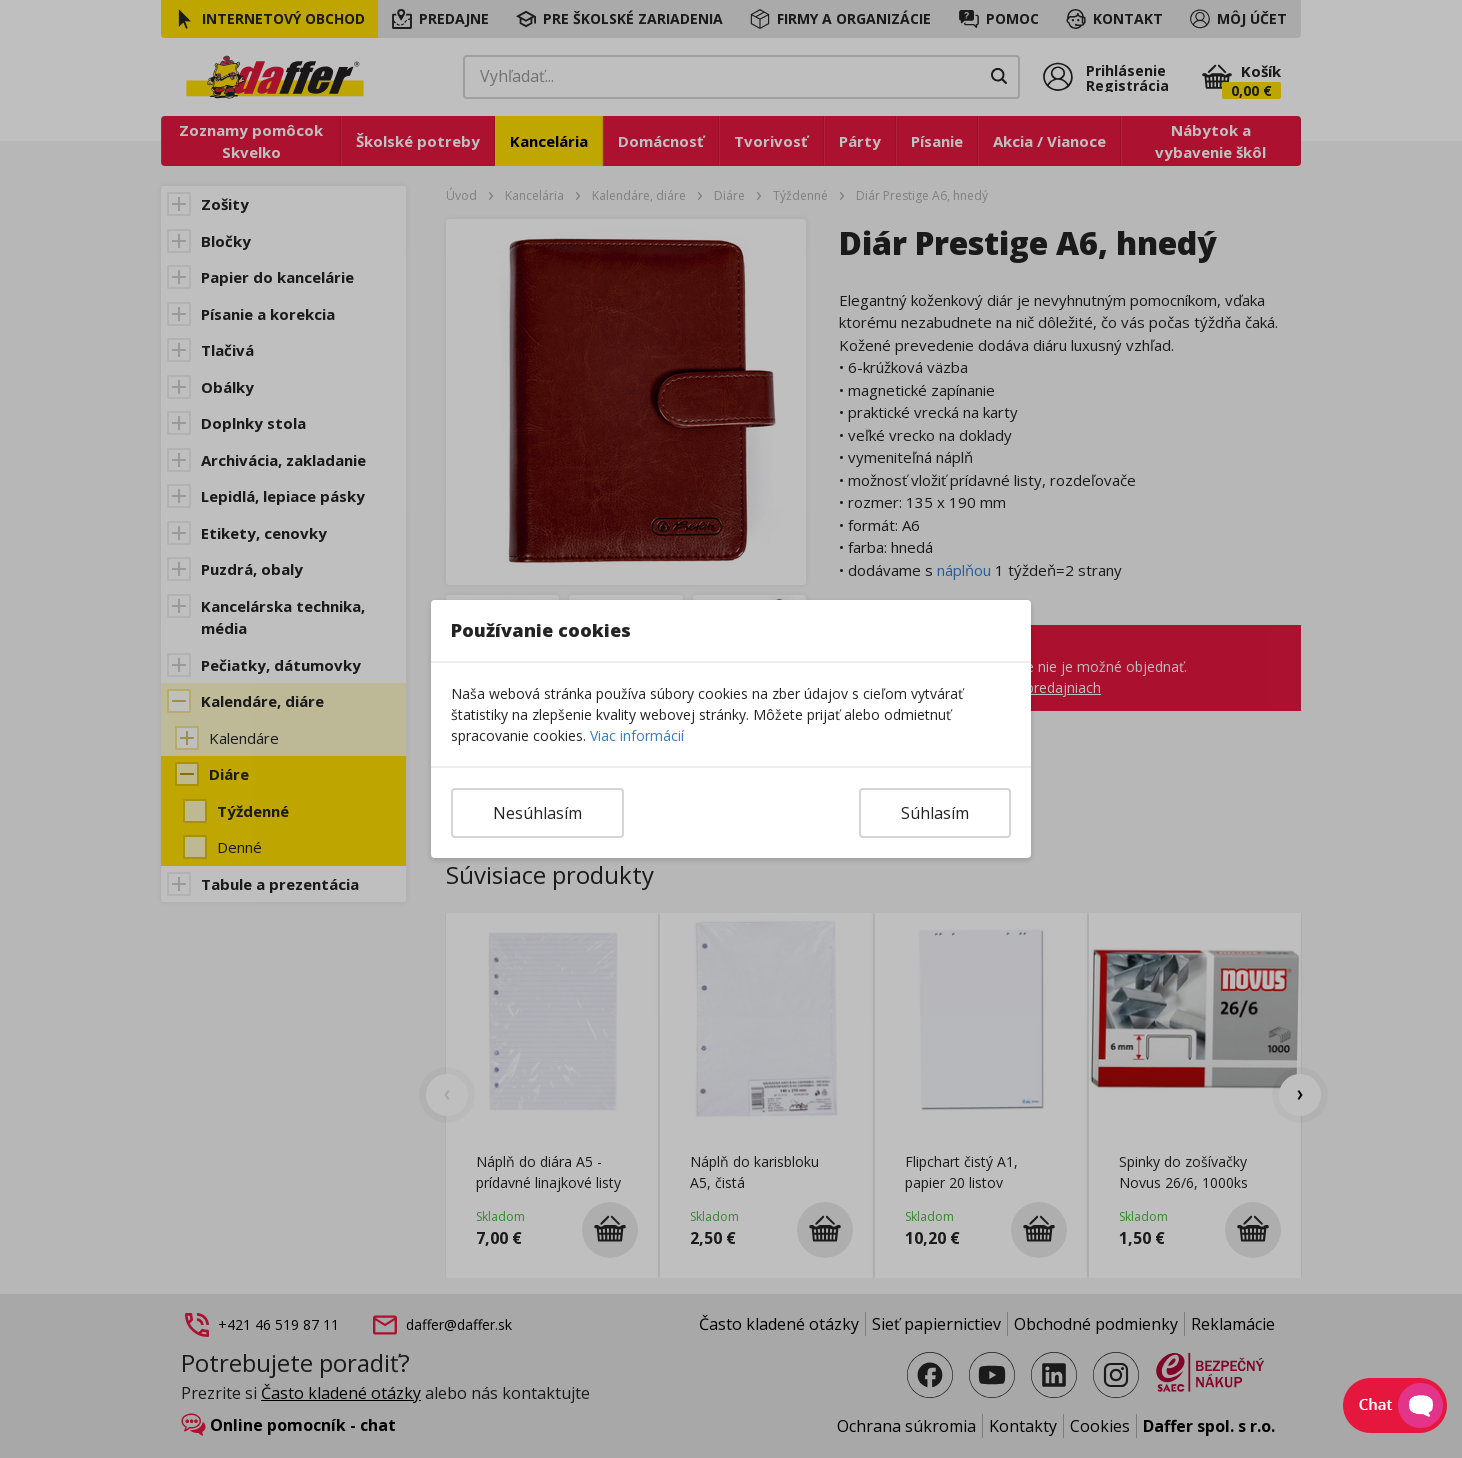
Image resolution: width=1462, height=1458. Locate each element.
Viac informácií (637, 735)
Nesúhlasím (537, 813)
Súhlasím (935, 813)
